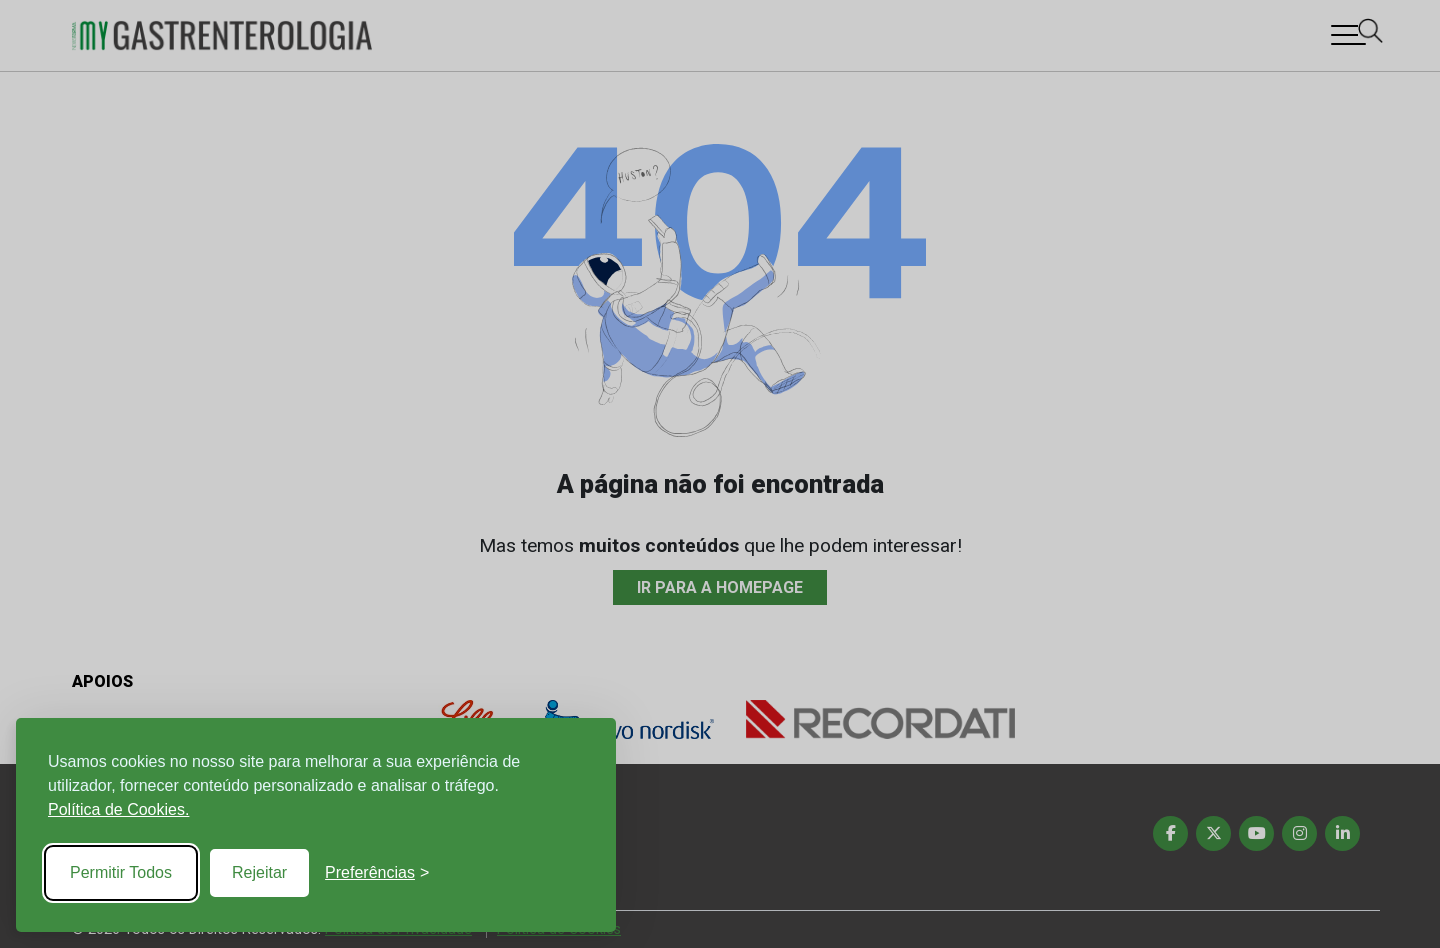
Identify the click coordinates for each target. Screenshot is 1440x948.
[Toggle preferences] (377, 873)
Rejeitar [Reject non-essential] (259, 872)
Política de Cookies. (118, 809)
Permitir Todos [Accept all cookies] (121, 872)
